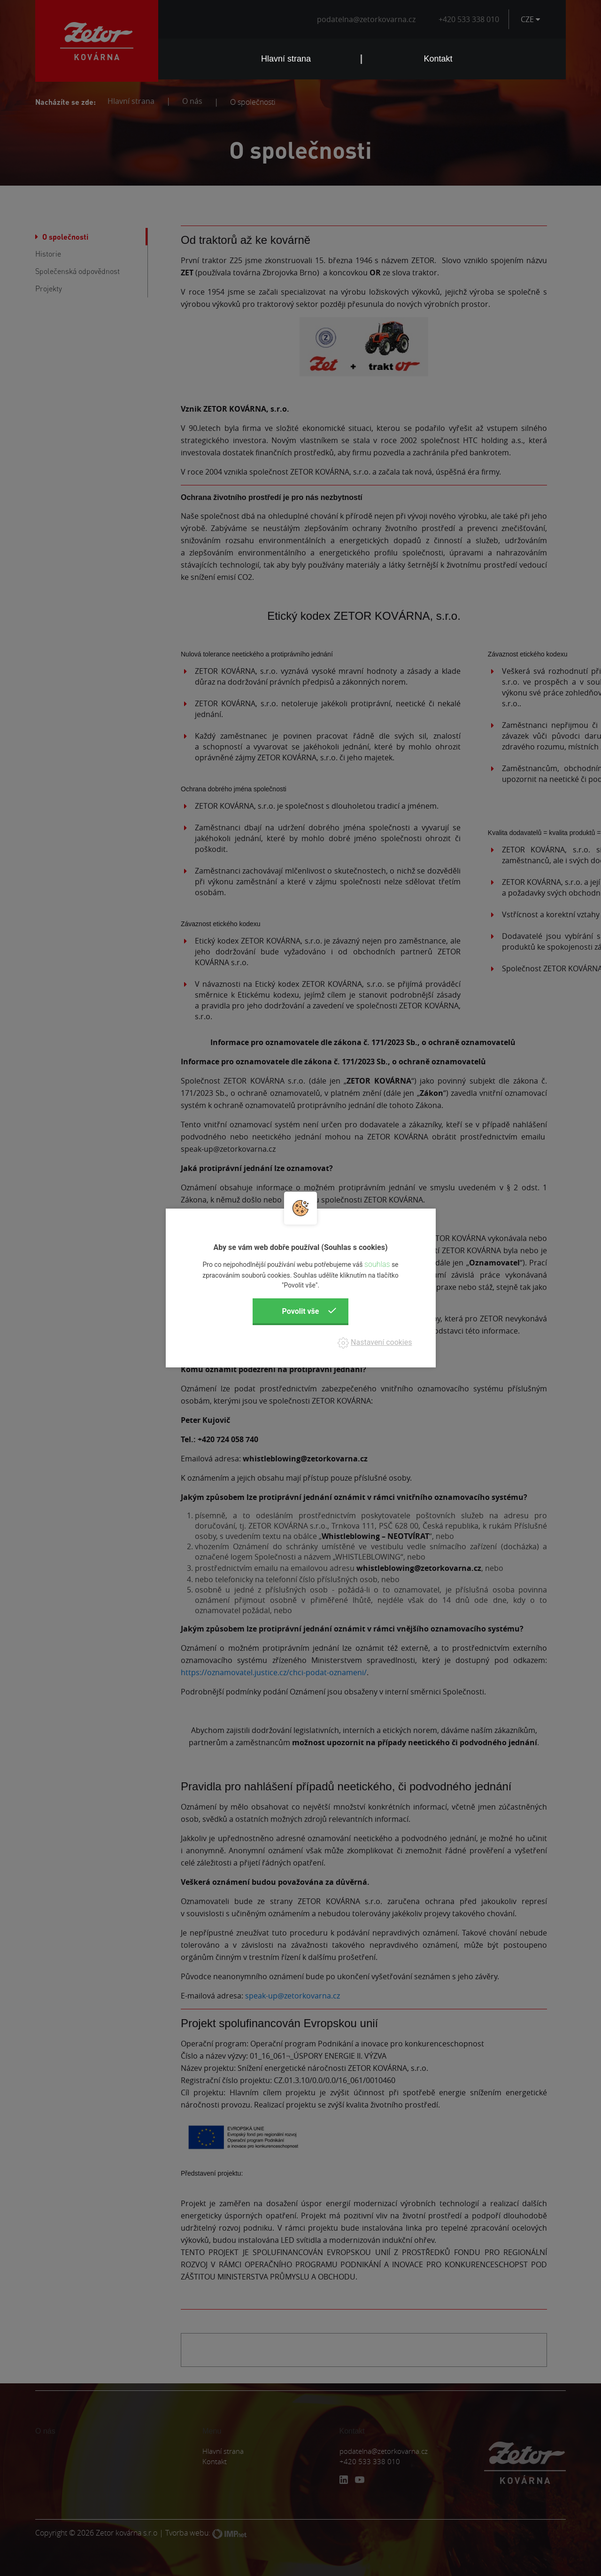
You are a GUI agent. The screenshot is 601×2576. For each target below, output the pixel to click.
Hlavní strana (286, 58)
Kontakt (438, 58)
